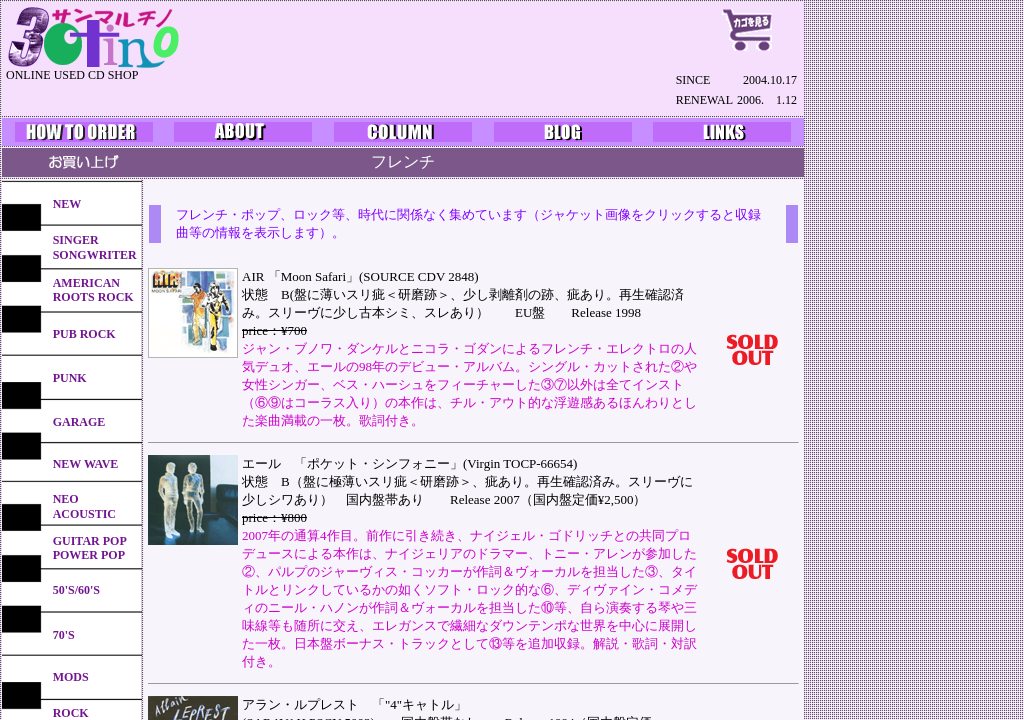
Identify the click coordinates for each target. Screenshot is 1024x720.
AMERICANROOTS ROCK (93, 290)
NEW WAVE (86, 464)
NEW (67, 204)
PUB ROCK (84, 334)
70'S (64, 635)
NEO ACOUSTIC (84, 506)
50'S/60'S (76, 590)
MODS (71, 677)
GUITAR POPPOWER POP (90, 548)
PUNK (70, 378)
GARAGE (79, 422)
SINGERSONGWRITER (95, 247)
